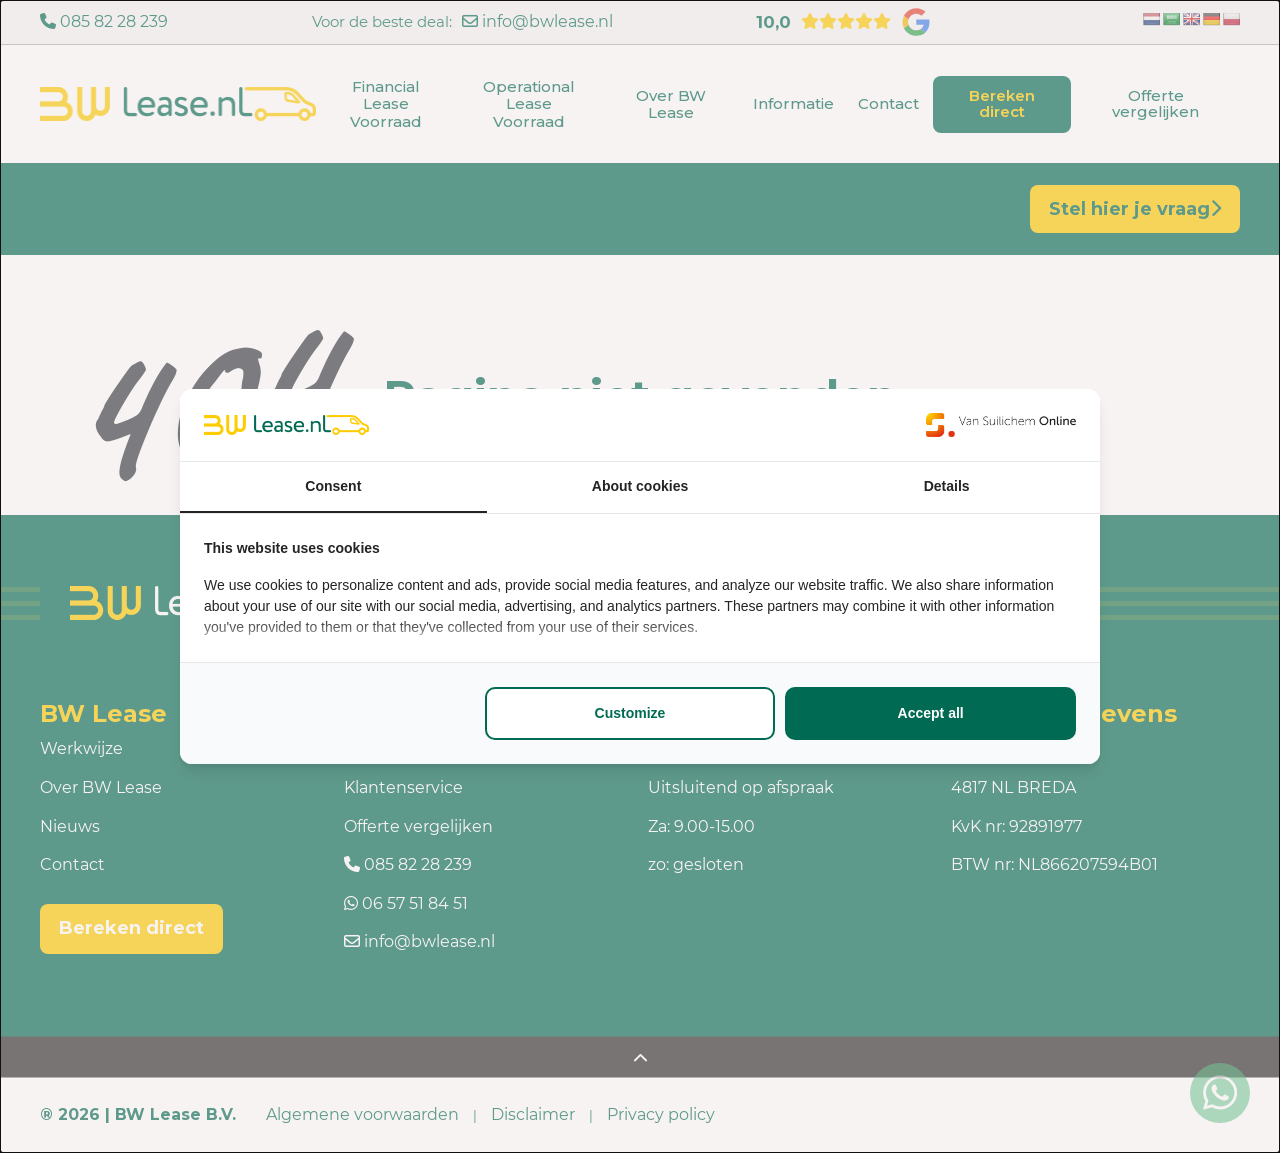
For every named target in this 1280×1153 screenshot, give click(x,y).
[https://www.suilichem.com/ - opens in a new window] (1001, 425)
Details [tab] (947, 486)
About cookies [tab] (640, 486)
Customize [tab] (630, 713)
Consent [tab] (333, 486)
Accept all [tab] (931, 713)
